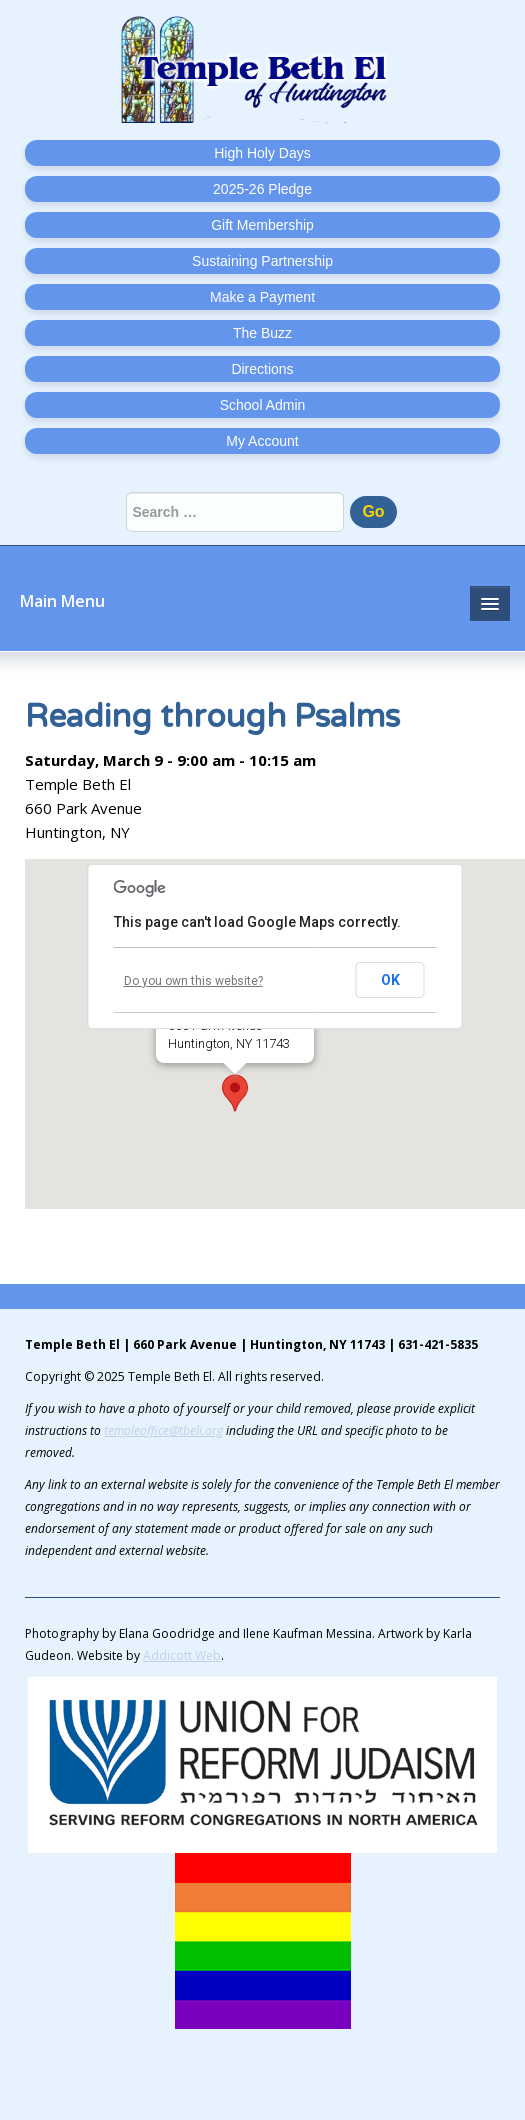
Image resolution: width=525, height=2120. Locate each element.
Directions (262, 369)
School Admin (263, 405)
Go (373, 511)
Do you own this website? (193, 981)
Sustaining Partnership (262, 261)
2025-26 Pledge (262, 189)
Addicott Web (182, 1655)
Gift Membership (262, 225)
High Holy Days (262, 153)
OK (390, 980)
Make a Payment (262, 297)
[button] (235, 1093)
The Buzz (262, 333)
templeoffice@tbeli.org (163, 1430)
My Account (262, 441)
